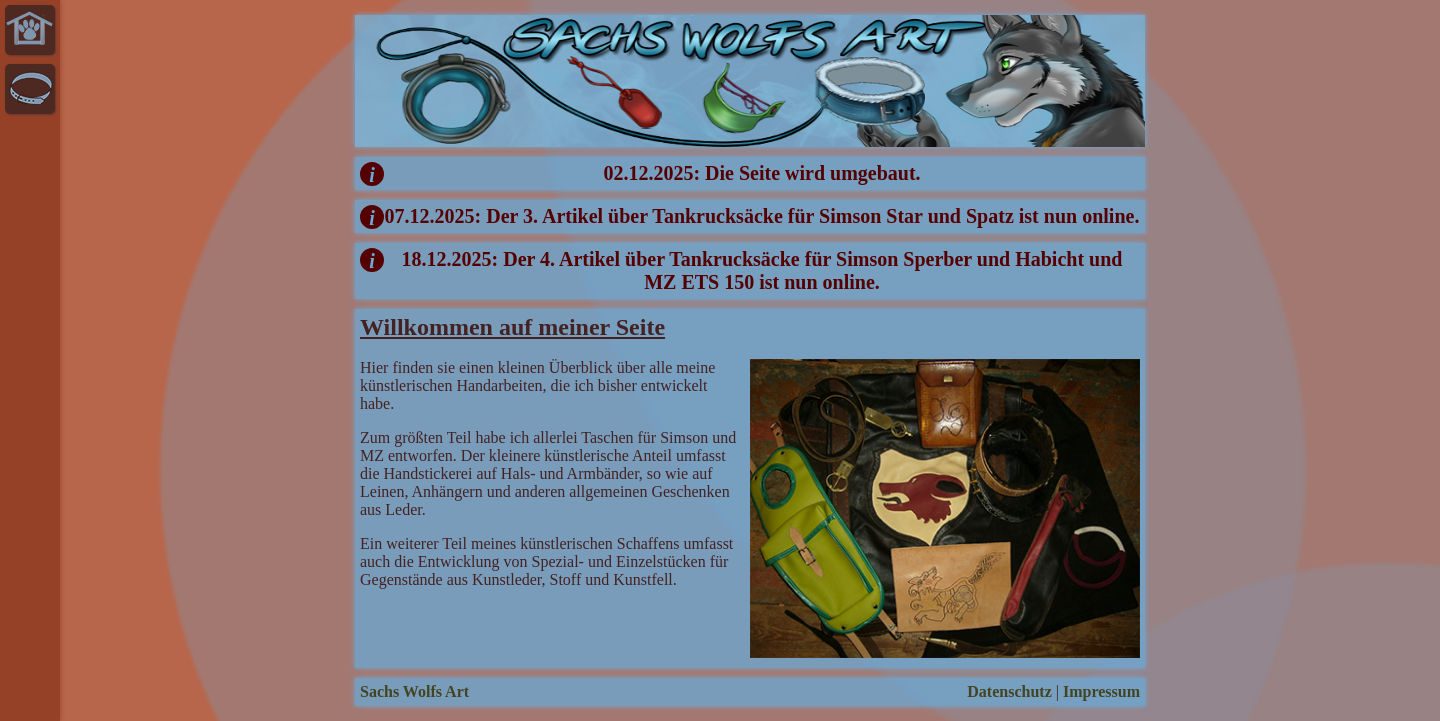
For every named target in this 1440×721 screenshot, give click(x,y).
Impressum (1101, 691)
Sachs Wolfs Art (414, 691)
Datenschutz (1009, 691)
